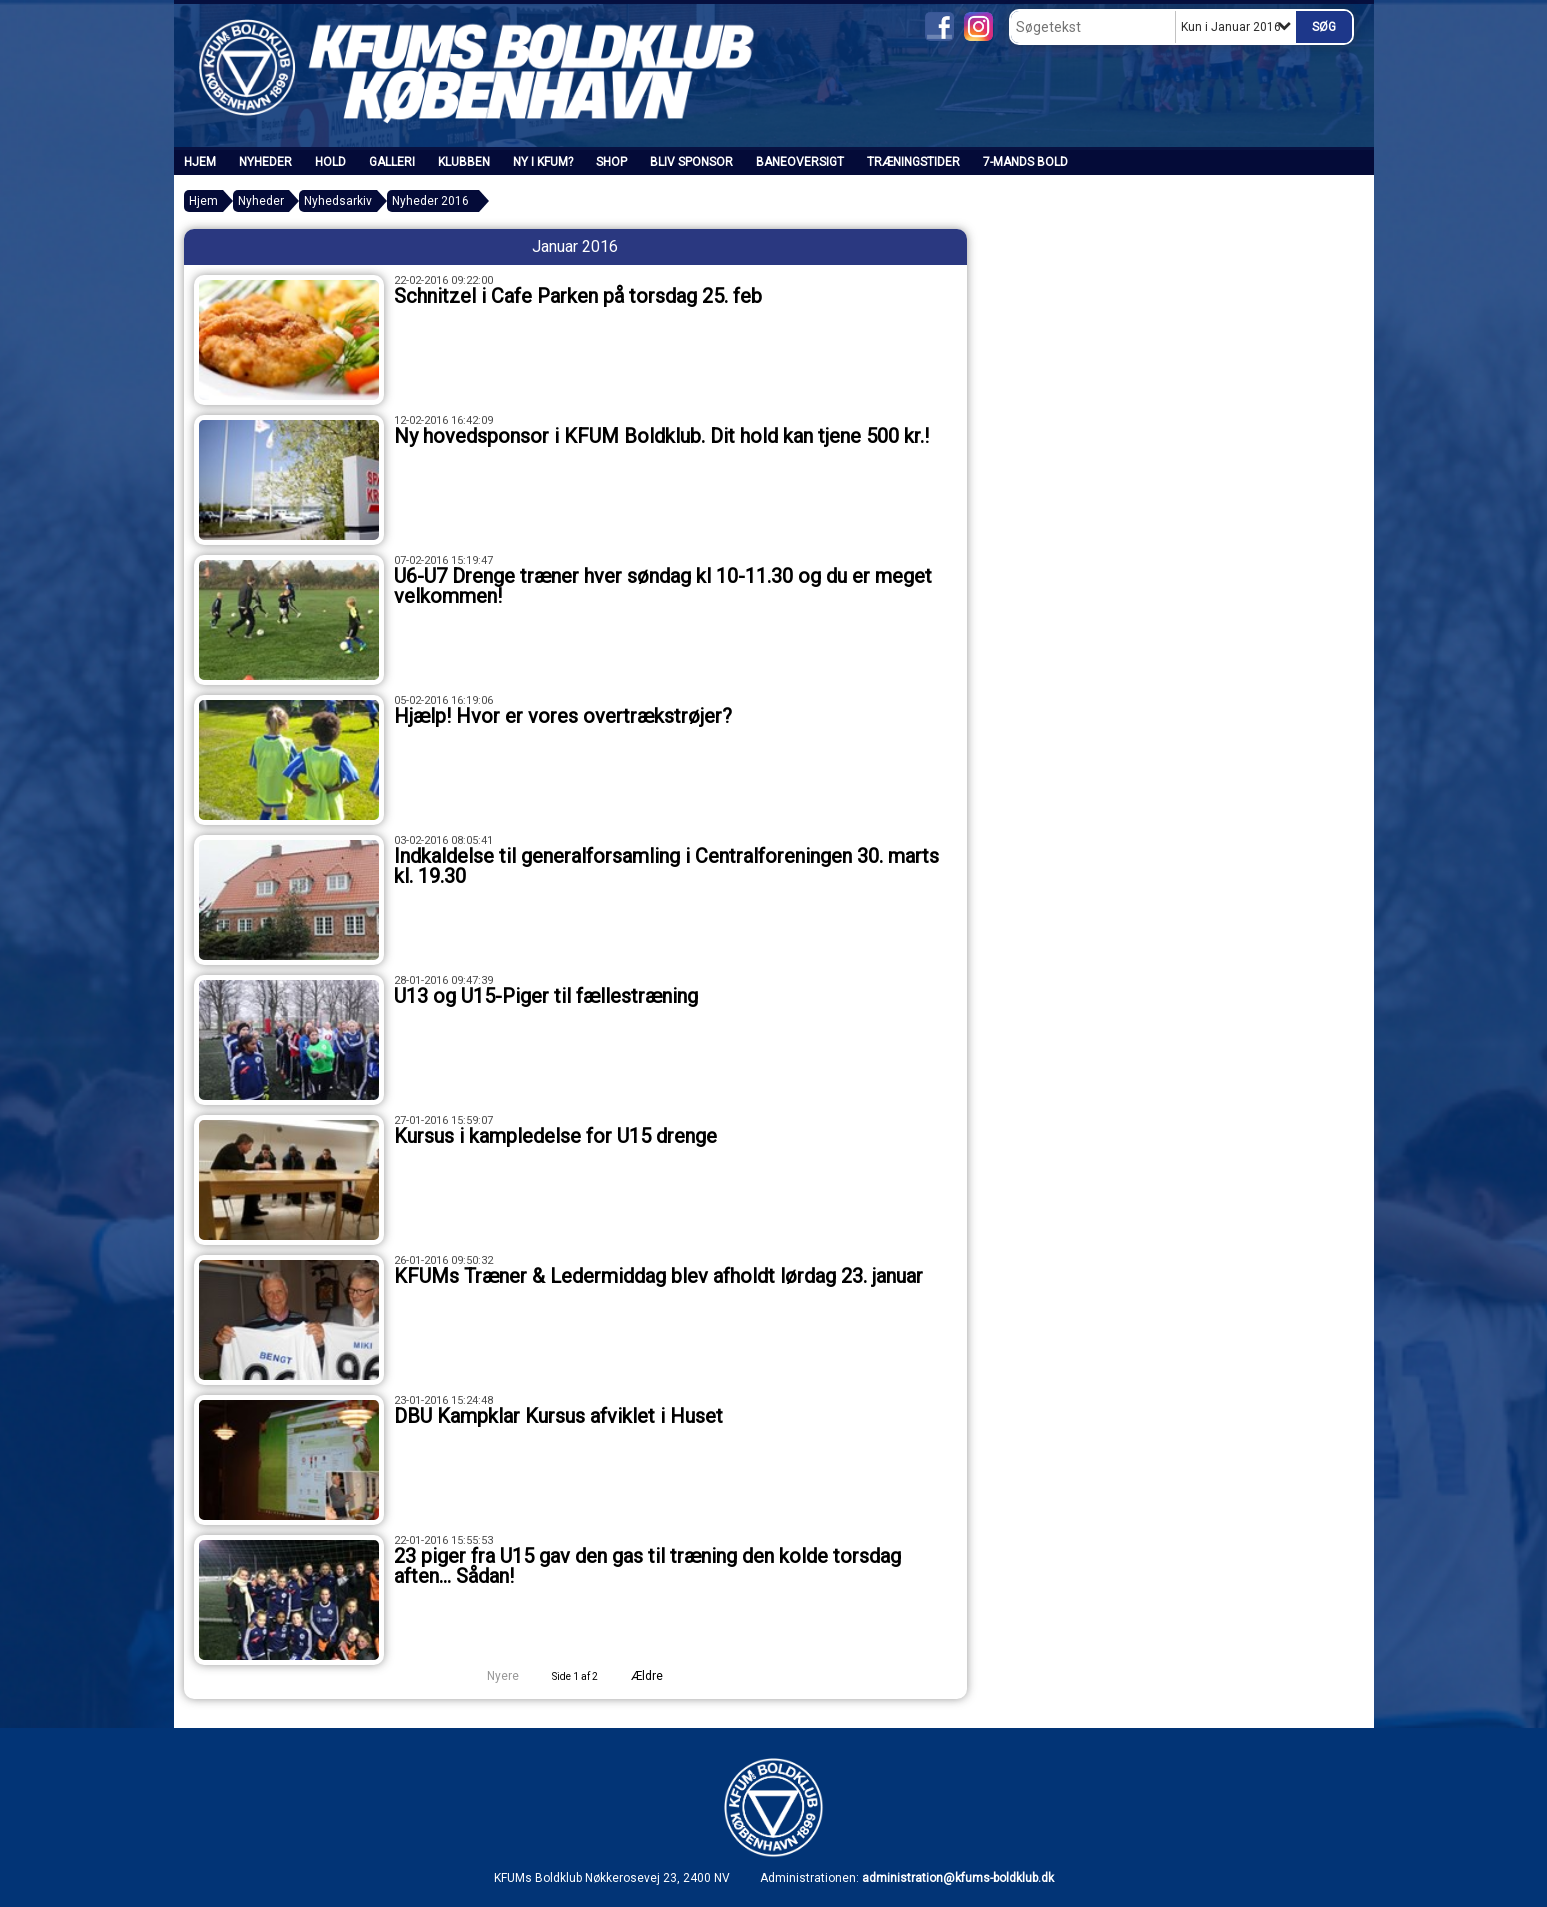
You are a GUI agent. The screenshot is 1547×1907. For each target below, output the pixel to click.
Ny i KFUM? (543, 162)
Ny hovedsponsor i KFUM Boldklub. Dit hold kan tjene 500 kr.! (661, 436)
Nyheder (265, 162)
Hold (330, 162)
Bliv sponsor (691, 162)
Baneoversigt (800, 162)
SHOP (611, 162)
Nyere (491, 1676)
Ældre (660, 1676)
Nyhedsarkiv (338, 201)
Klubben (464, 162)
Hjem (200, 162)
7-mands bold (1025, 162)
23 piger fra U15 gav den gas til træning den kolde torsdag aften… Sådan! (647, 1566)
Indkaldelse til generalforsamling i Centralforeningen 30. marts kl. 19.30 (666, 866)
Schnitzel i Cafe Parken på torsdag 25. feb (578, 296)
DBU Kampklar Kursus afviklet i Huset (558, 1416)
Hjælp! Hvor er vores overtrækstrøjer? (563, 716)
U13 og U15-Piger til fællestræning (546, 996)
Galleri (392, 162)
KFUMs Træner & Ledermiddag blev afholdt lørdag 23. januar (658, 1276)
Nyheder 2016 (430, 201)
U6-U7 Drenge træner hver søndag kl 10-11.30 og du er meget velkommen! (663, 586)
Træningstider (913, 162)
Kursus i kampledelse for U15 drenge (555, 1136)
